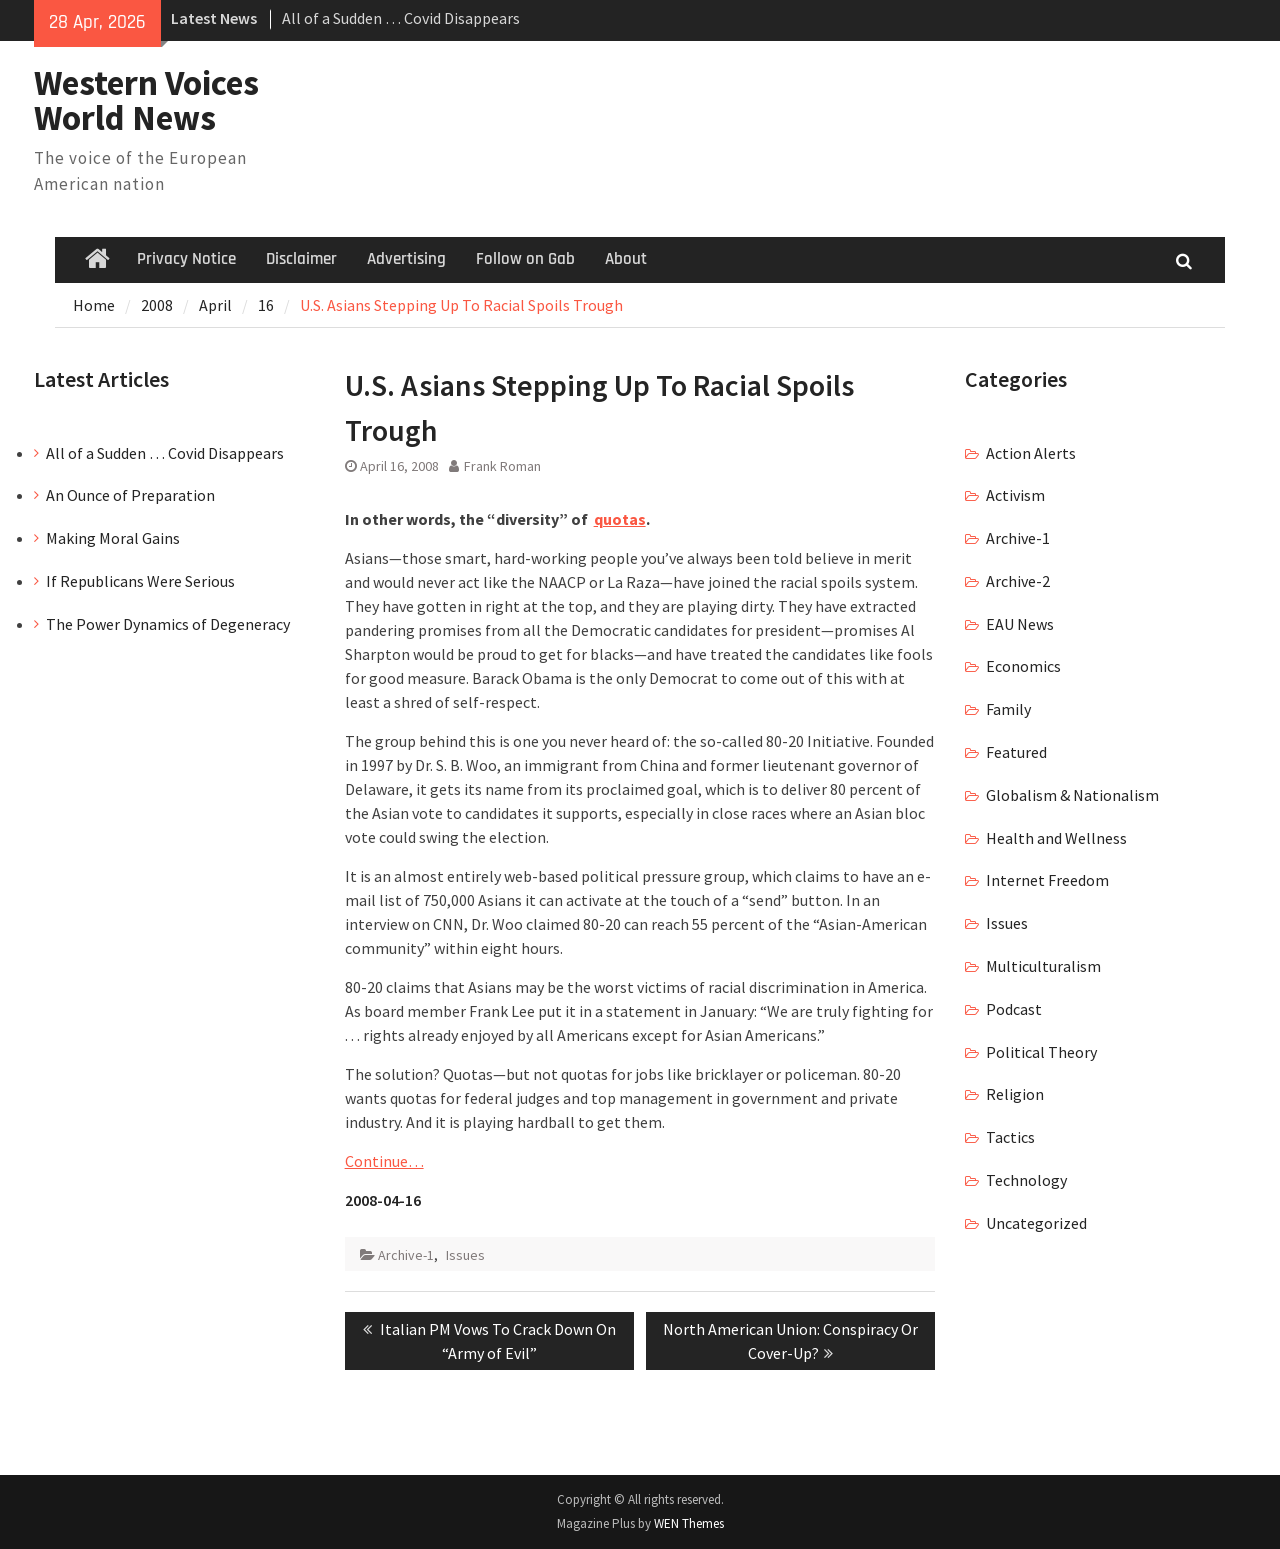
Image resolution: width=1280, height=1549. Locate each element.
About (626, 259)
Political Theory (1041, 1052)
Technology (1026, 1180)
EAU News (1020, 624)
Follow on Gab (525, 259)
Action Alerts (1031, 453)
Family (1008, 709)
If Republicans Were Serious (140, 581)
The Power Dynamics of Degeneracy (168, 624)
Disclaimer (301, 259)
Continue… (384, 1161)
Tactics (1010, 1137)
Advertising (406, 259)
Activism (1015, 495)
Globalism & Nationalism (1072, 795)
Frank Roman (502, 466)
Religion (1015, 1094)
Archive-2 (1018, 581)
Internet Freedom (1047, 880)
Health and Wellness (1056, 838)
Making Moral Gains (113, 538)
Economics (1023, 666)
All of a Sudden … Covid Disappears (401, 18)
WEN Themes (689, 1523)
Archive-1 (406, 1255)
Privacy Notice (186, 259)
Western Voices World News (146, 100)
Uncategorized (1036, 1223)
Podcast (1014, 1009)
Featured (1016, 752)
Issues (465, 1255)
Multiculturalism (1043, 966)
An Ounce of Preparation (130, 495)
